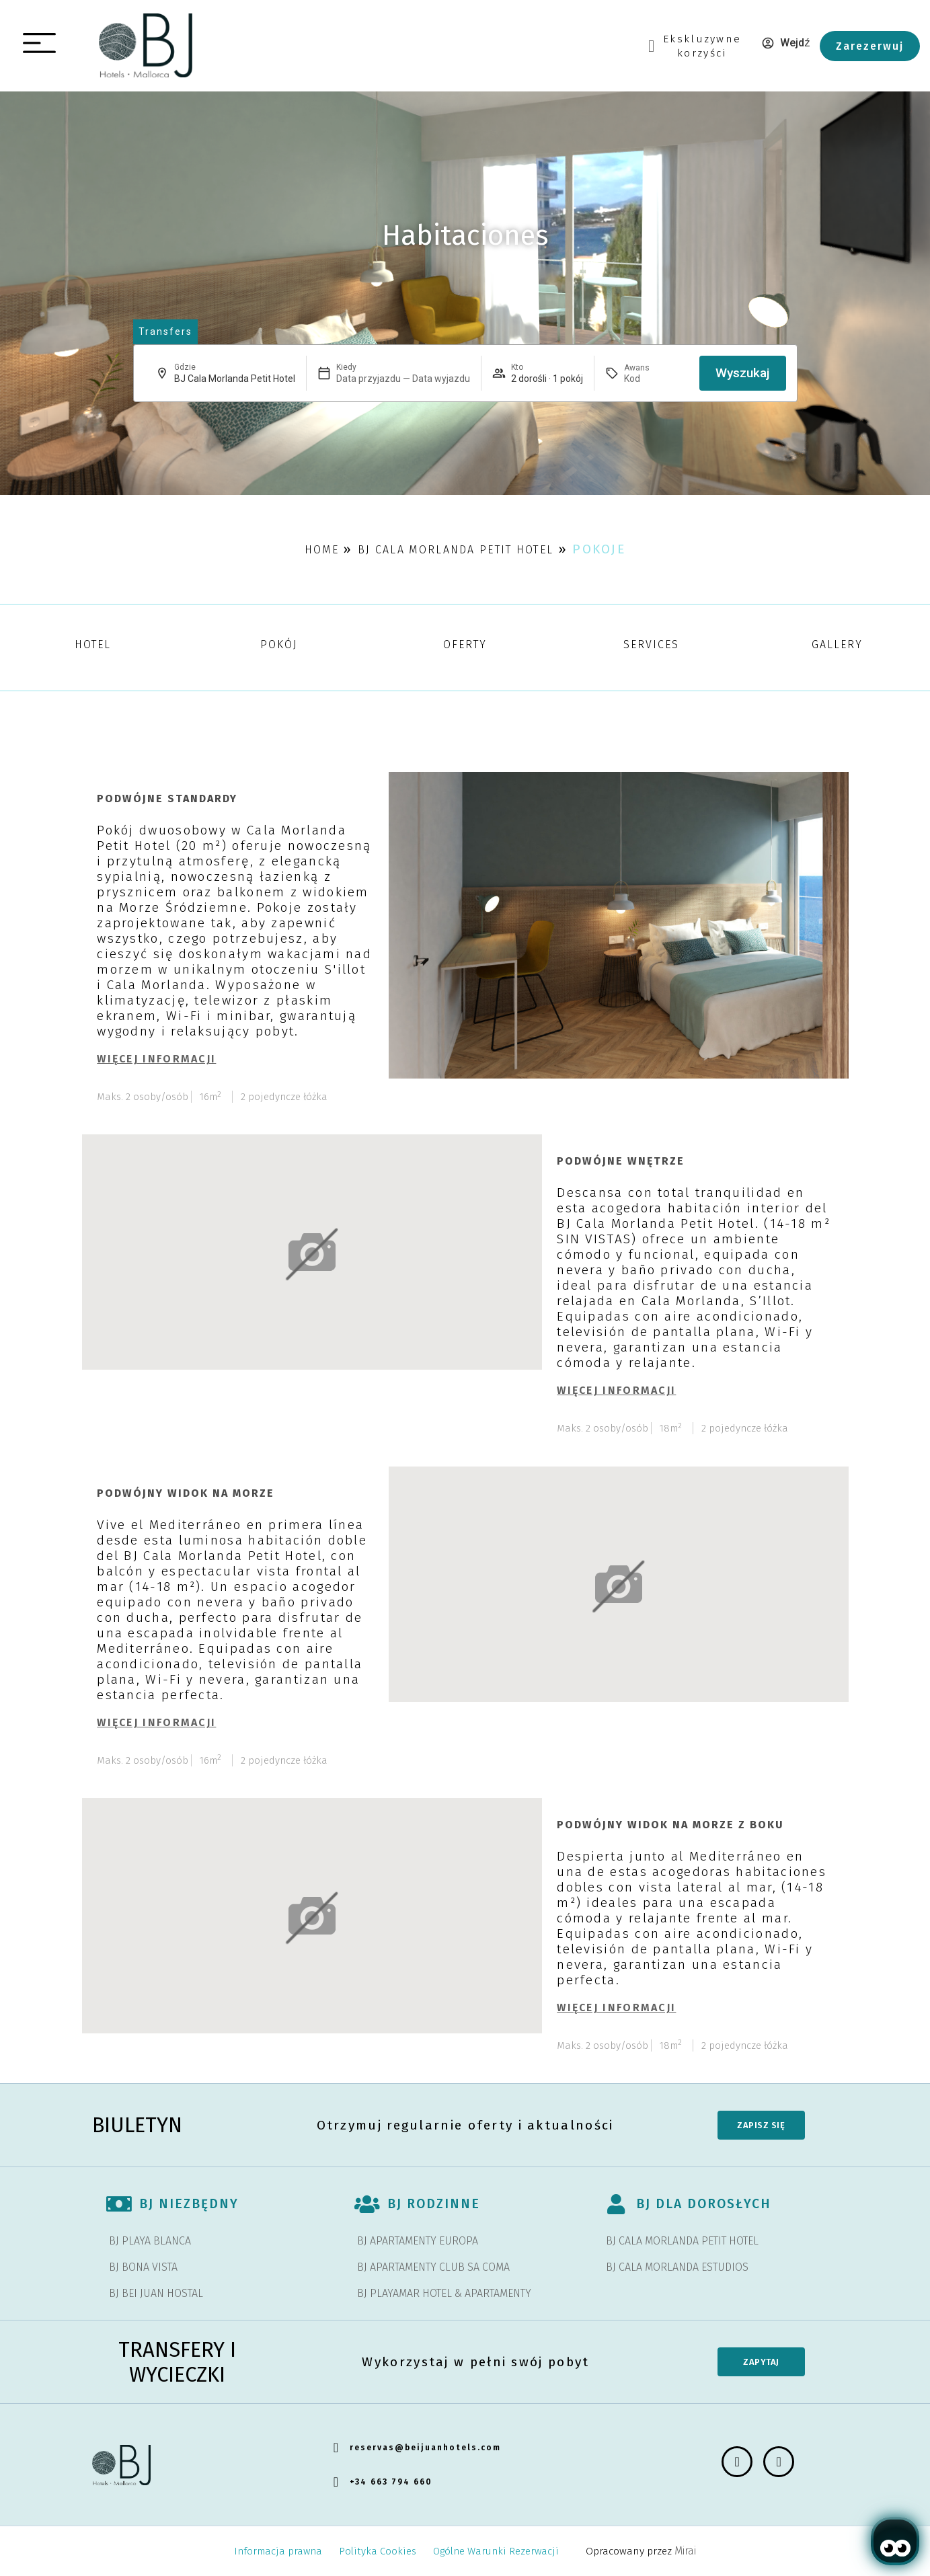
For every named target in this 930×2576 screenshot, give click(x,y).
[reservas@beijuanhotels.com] (336, 2447)
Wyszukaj (742, 373)
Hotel (93, 644)
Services (651, 644)
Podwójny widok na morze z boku (670, 1824)
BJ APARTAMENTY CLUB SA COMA (433, 2267)
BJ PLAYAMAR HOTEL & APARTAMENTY (444, 2293)
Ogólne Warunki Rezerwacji (496, 2551)
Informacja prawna (278, 2551)
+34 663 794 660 (391, 2482)
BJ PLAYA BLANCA (150, 2240)
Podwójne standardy (167, 798)
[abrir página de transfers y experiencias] (165, 331)
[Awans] (656, 378)
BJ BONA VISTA (143, 2267)
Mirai (685, 2550)
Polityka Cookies (377, 2551)
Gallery (837, 644)
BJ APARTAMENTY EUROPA (417, 2240)
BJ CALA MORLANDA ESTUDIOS (677, 2267)
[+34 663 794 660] (336, 2482)
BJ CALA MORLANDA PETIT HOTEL (682, 2240)
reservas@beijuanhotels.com (425, 2447)
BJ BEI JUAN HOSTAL (156, 2293)
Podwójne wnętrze (621, 1161)
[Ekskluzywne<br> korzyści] (651, 46)
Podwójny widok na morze (185, 1493)
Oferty (465, 644)
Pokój (279, 644)
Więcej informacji (156, 1058)
